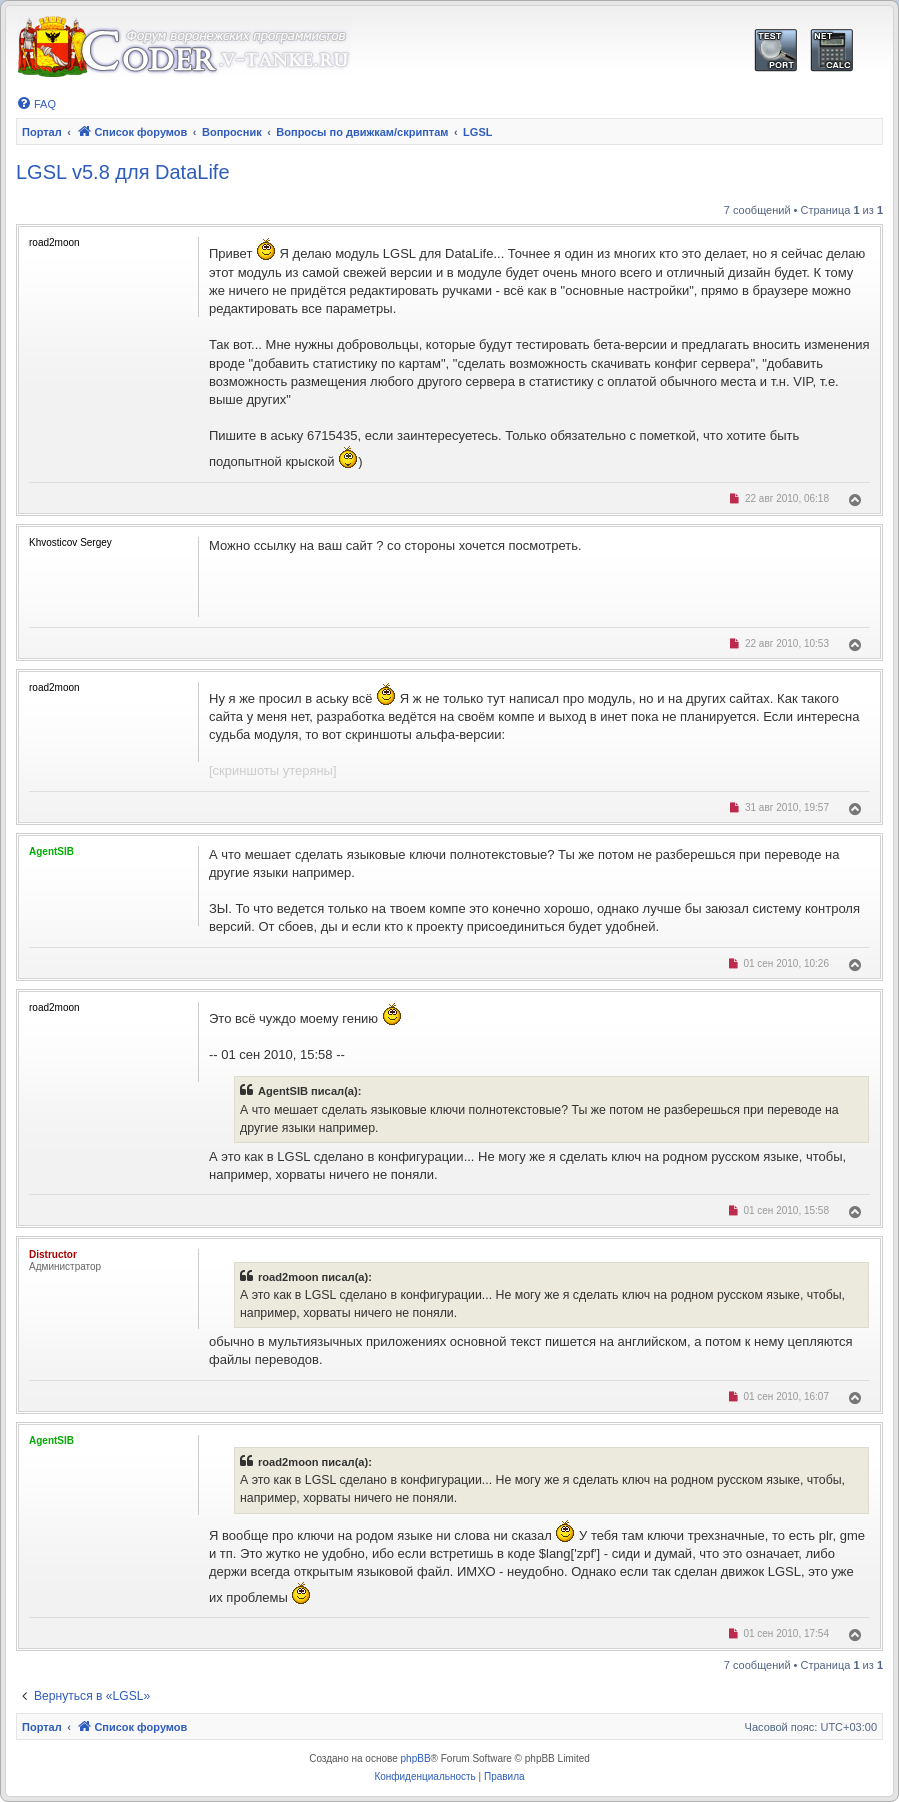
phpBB (416, 1758)
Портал (42, 132)
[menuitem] (36, 104)
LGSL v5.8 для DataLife (123, 172)
